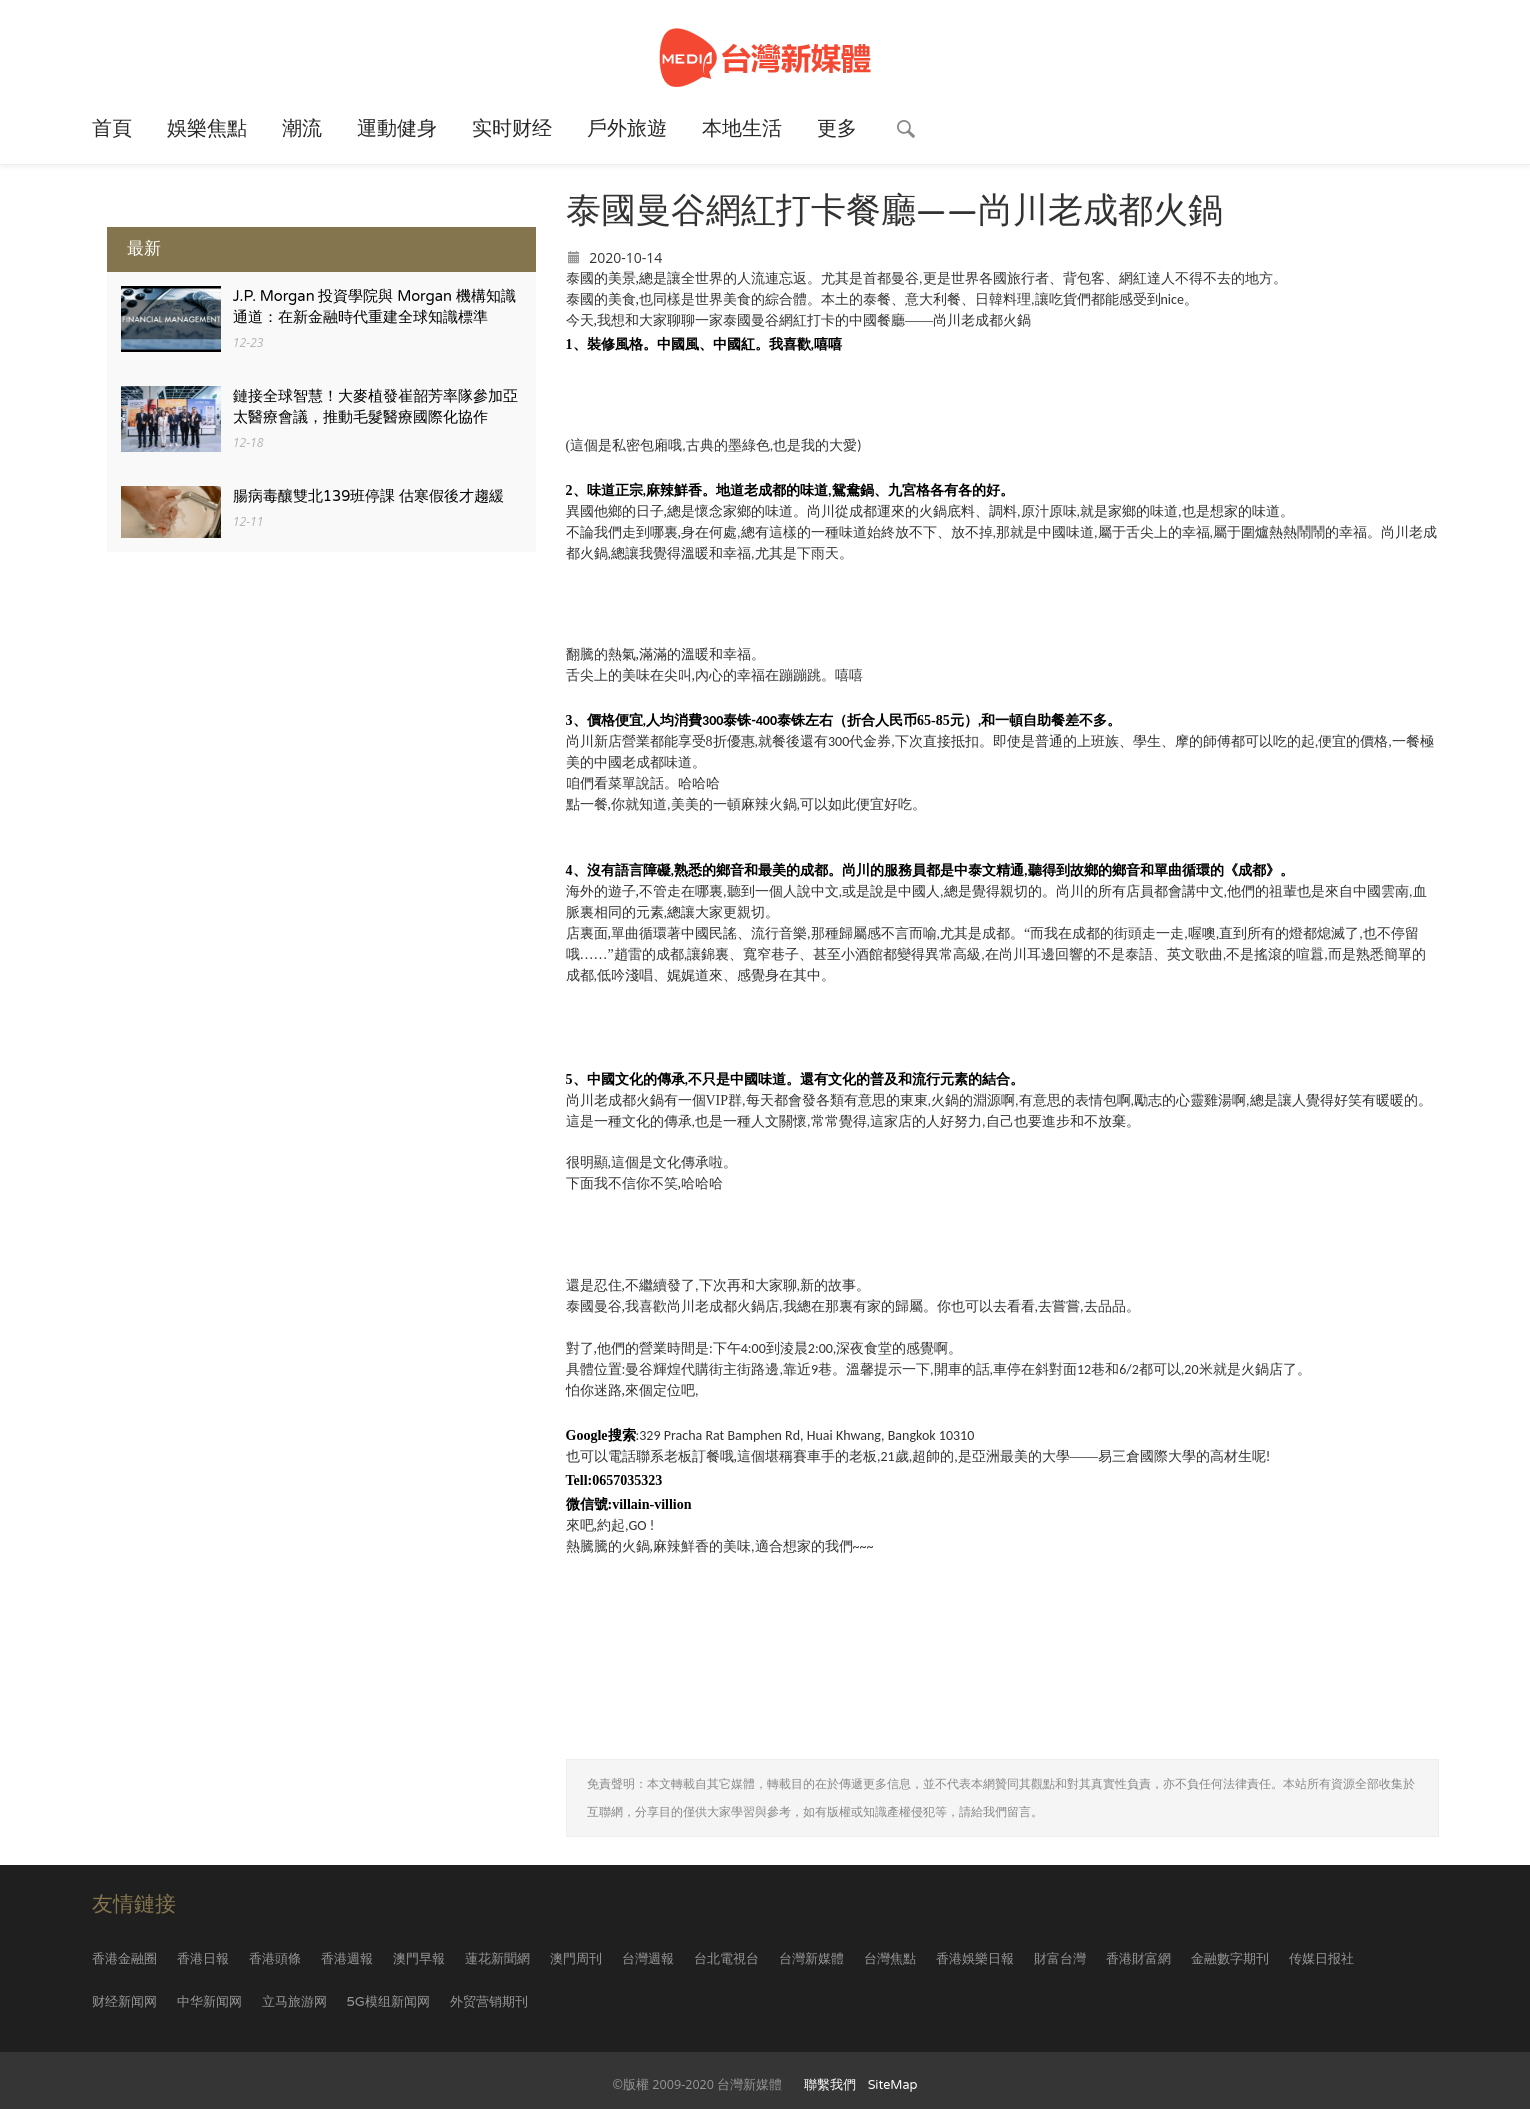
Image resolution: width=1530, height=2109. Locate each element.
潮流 (302, 129)
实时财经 (512, 129)
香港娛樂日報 (975, 1959)
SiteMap (893, 2085)
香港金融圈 (124, 1959)
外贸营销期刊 (489, 2002)
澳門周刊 (576, 1959)
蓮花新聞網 (497, 1959)
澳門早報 (419, 1959)
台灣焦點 (890, 1959)
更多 (837, 129)
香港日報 (203, 1959)
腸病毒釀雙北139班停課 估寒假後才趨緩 (369, 496)
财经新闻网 (124, 2002)
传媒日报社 (1321, 1959)
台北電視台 (726, 1959)
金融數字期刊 (1230, 1959)
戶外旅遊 (627, 129)
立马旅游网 (294, 2002)
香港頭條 (275, 1959)
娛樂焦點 (207, 129)
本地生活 (742, 129)
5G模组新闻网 (388, 2002)
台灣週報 (648, 1959)
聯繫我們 (830, 2085)
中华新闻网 (209, 2002)
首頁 (112, 129)
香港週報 (347, 1959)
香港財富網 (1138, 1959)
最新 (144, 248)
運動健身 (397, 129)
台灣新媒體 (811, 1959)
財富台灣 (1060, 1959)
